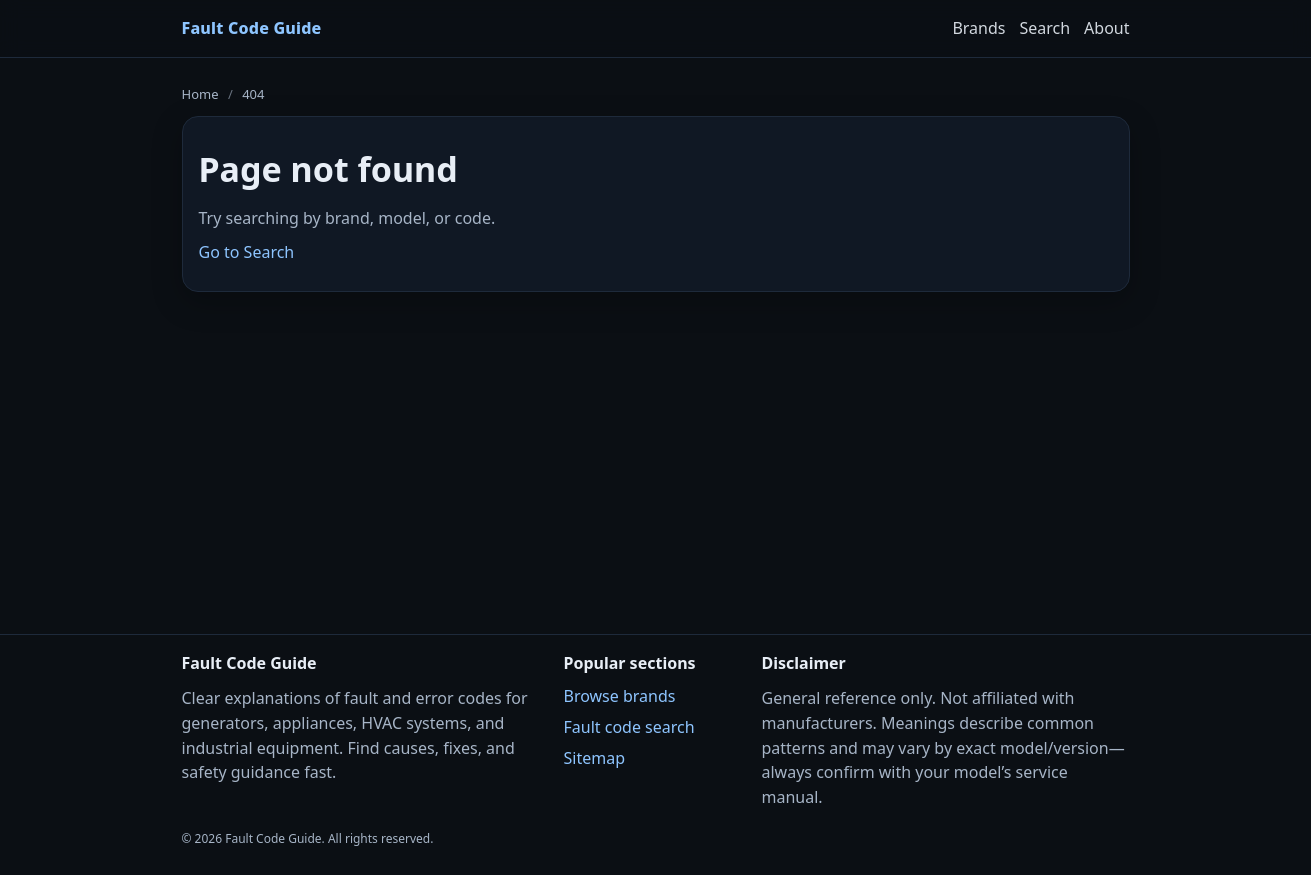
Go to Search (247, 252)
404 (253, 94)
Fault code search (629, 727)
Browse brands (620, 696)
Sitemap (595, 758)
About (1106, 28)
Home (200, 94)
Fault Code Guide (252, 28)
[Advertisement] (656, 450)
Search (1044, 28)
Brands (978, 28)
